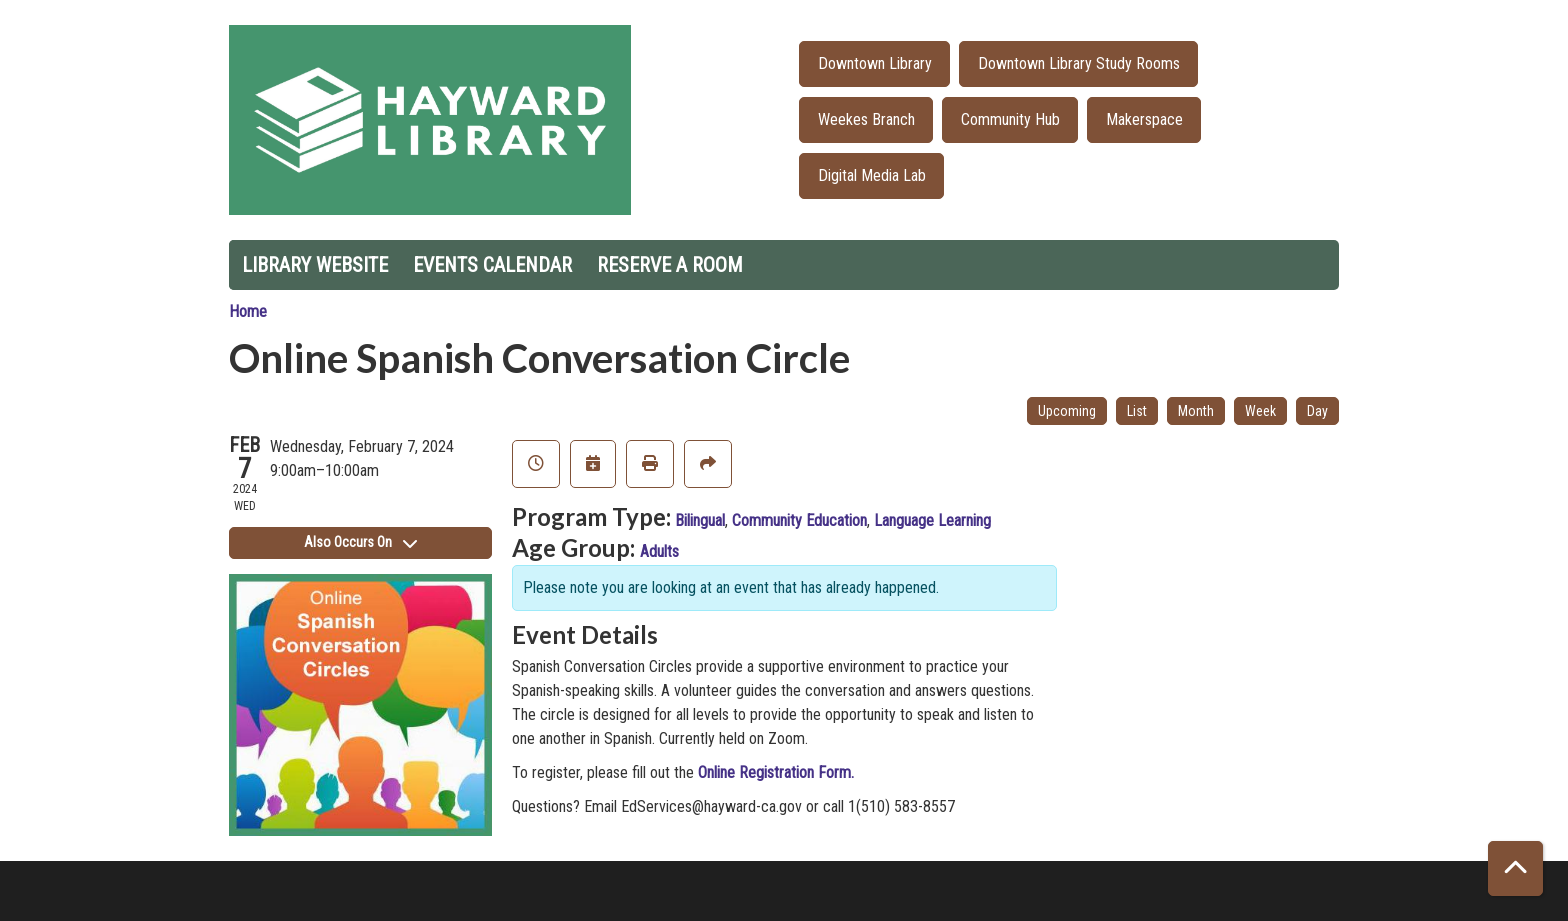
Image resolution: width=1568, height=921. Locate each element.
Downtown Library (875, 63)
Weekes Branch (866, 119)
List (1137, 411)
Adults (659, 551)
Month (1196, 411)
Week (1260, 411)
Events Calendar (492, 265)
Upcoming (1067, 411)
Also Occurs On (360, 542)
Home (248, 311)
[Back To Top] (1515, 868)
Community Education (799, 520)
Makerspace (1144, 119)
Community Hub (1010, 119)
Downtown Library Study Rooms (1079, 63)
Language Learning (932, 520)
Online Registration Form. (776, 772)
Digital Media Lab (872, 175)
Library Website (315, 265)
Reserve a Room (670, 265)
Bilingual (700, 520)
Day (1317, 411)
